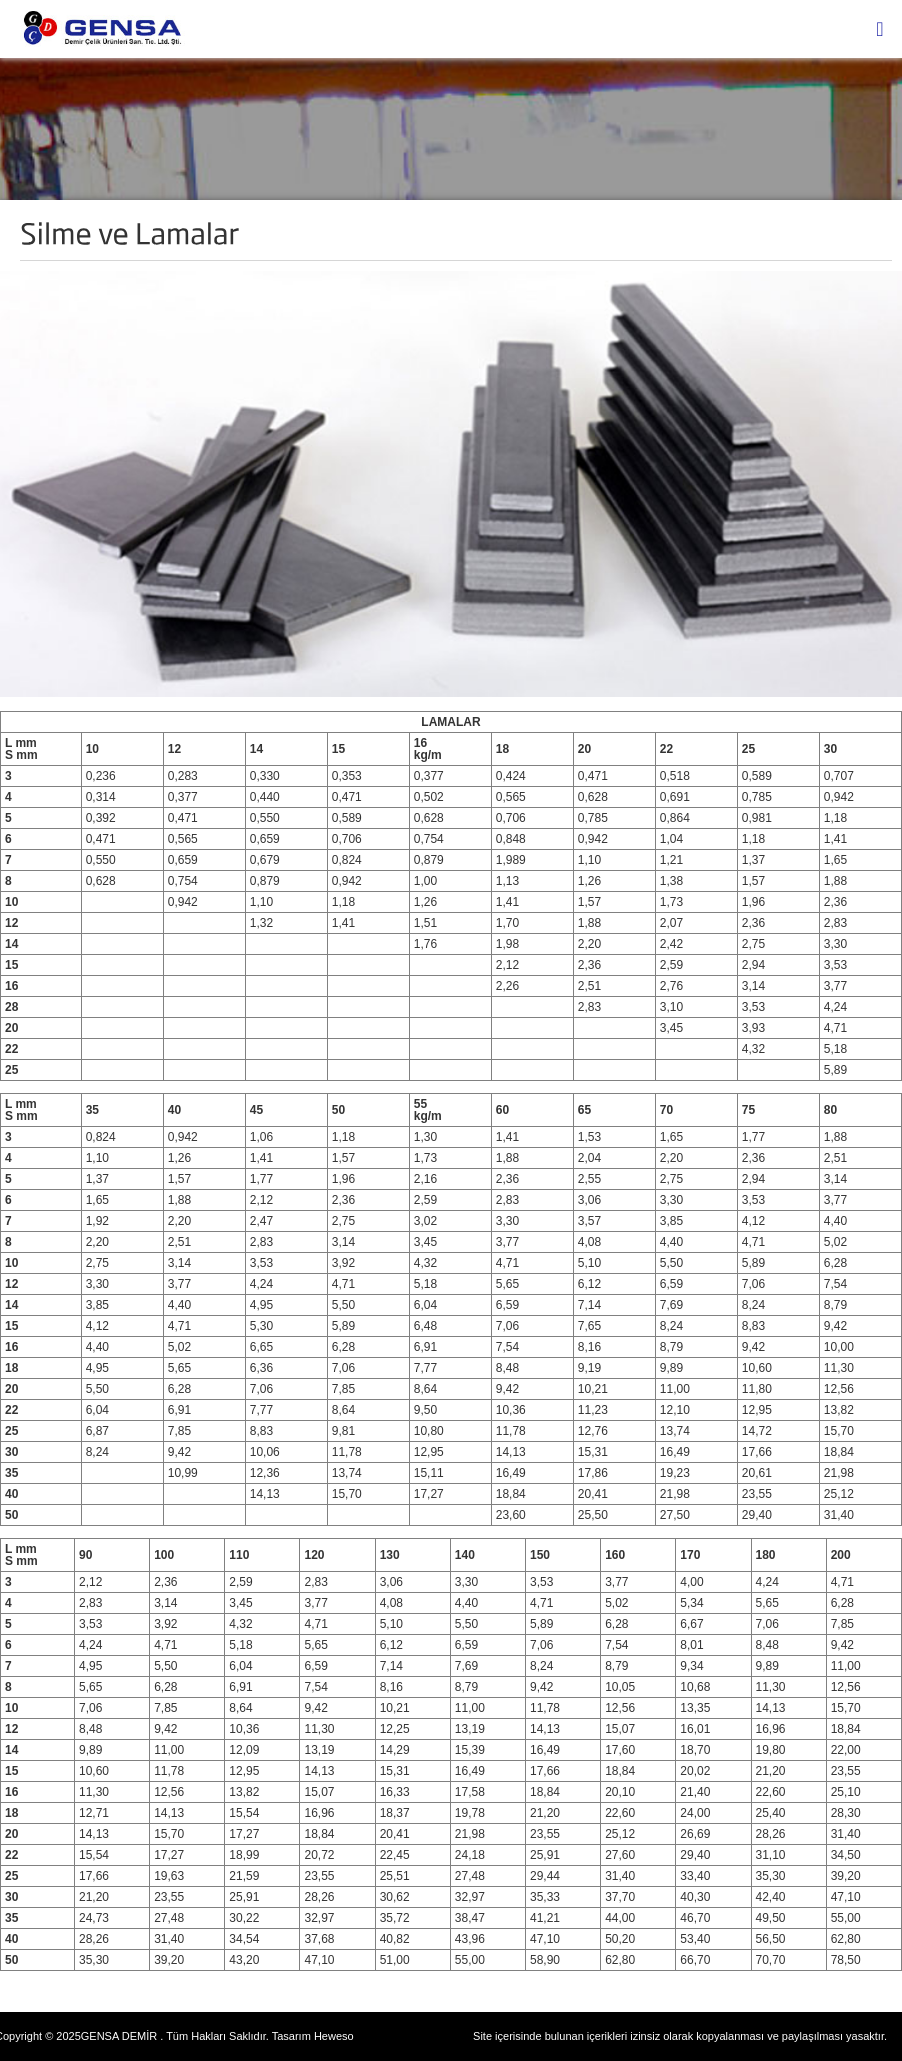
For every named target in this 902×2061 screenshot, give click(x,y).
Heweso (334, 2036)
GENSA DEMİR (119, 2036)
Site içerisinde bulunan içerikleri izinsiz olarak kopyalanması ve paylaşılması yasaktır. (680, 2036)
